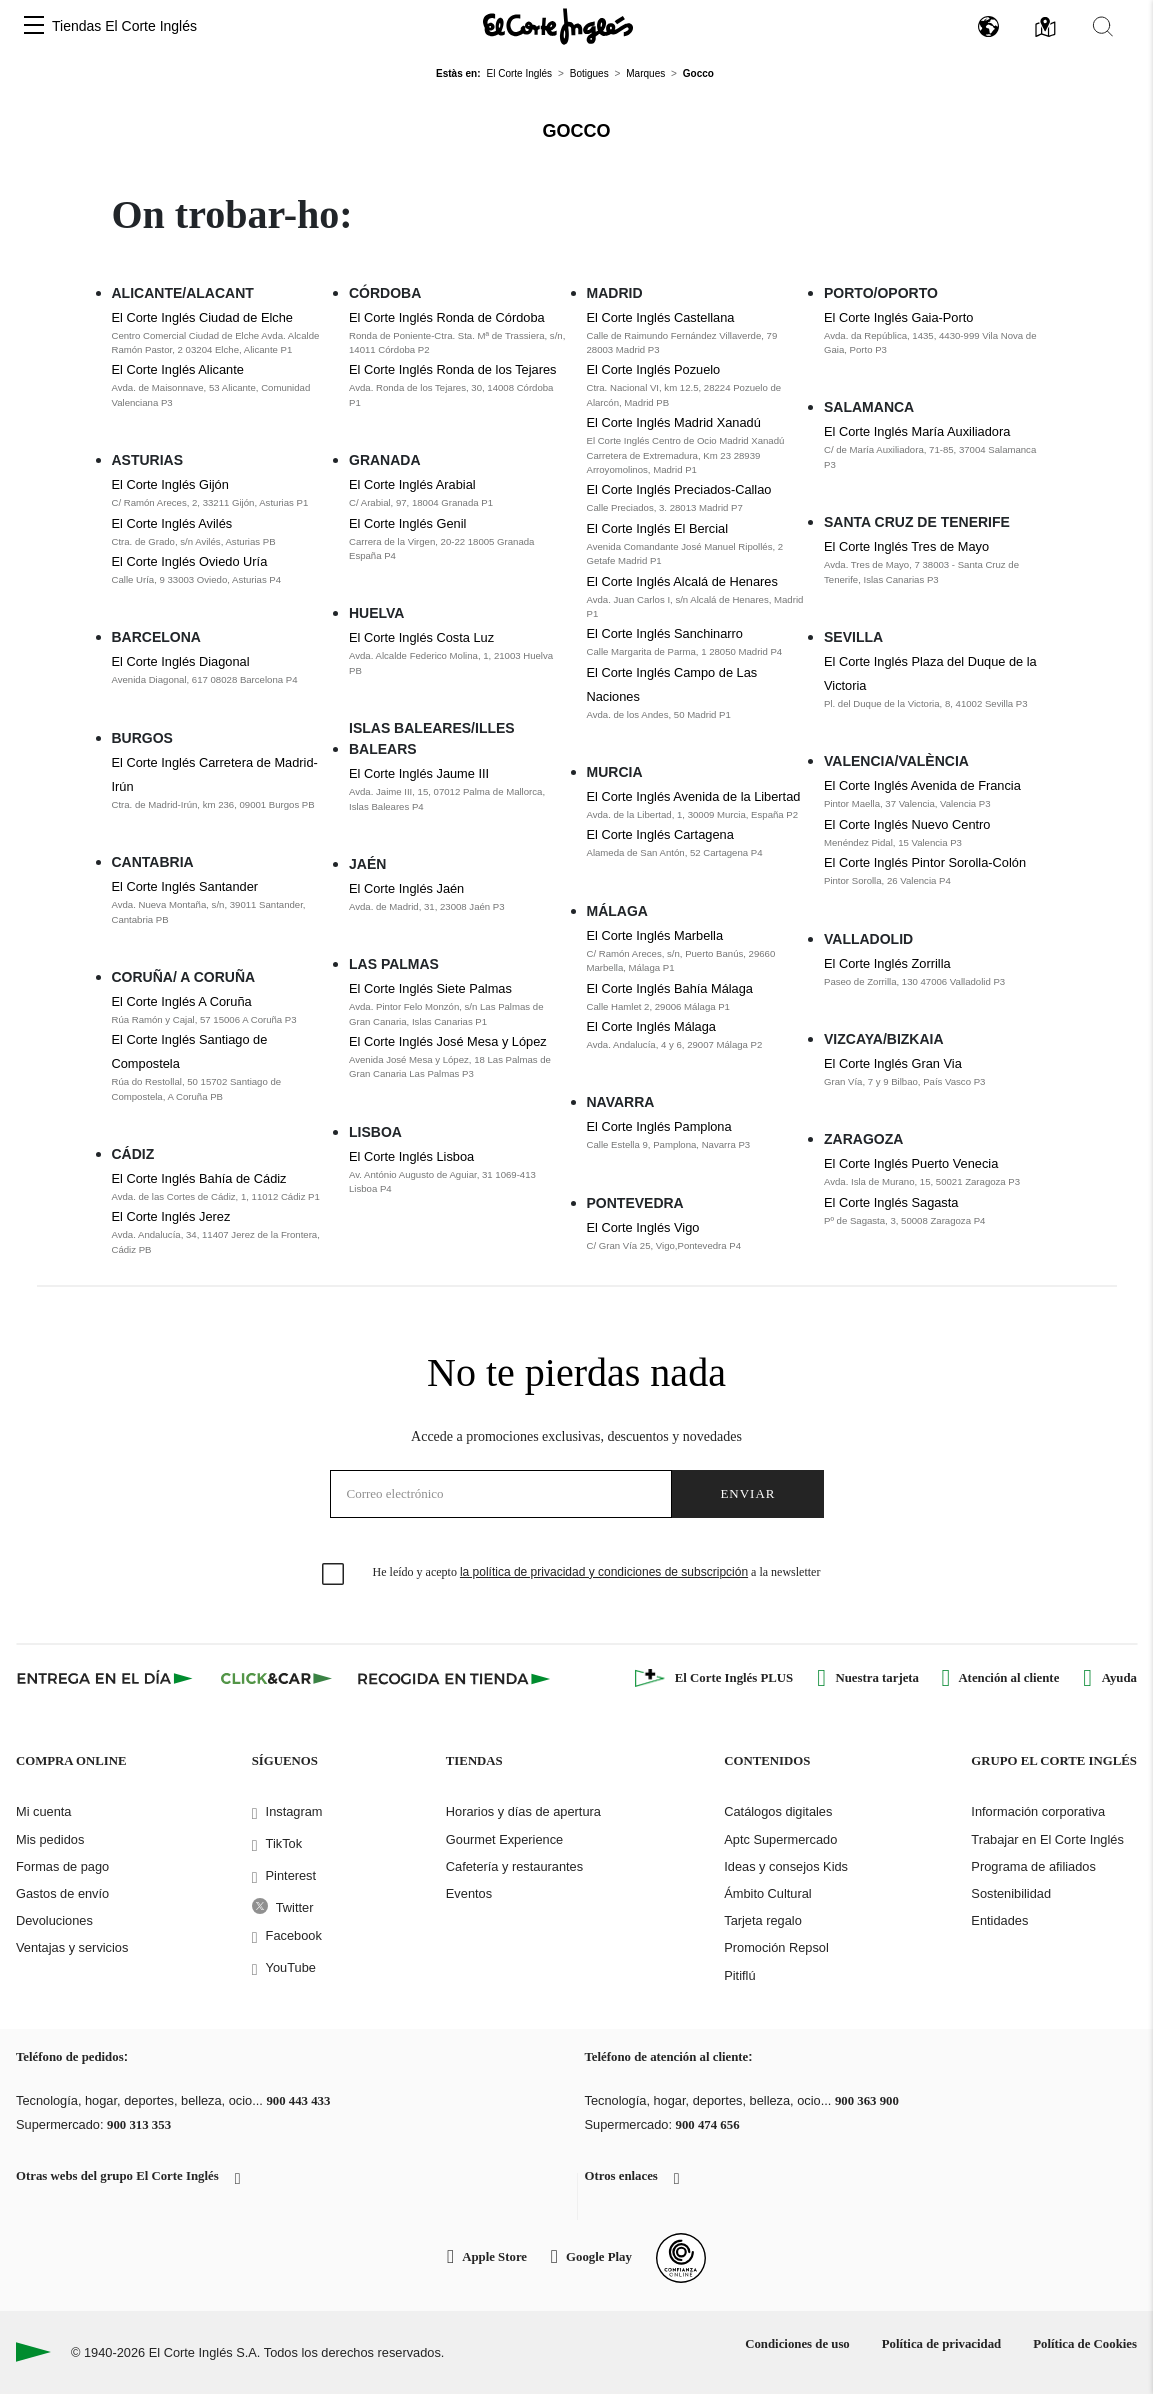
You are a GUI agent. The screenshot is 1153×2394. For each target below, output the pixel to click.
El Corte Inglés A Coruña (182, 1001)
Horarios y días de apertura (523, 1811)
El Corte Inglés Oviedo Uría (190, 561)
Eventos (469, 1893)
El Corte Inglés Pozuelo (654, 369)
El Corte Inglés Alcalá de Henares (682, 581)
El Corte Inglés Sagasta (891, 1202)
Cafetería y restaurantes (514, 1866)
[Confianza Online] (681, 2258)
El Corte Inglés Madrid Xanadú (674, 422)
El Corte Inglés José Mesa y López (448, 1041)
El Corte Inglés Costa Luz (421, 637)
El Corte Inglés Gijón (170, 484)
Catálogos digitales (778, 1811)
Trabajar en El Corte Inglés (1047, 1839)
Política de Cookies (1085, 2344)
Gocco (576, 131)
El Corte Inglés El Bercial (658, 528)
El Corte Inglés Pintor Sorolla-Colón (925, 862)
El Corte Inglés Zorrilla (887, 963)
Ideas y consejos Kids (786, 1866)
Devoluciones (54, 1920)
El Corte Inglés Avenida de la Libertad (694, 796)
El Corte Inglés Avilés (172, 523)
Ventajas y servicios (72, 1947)
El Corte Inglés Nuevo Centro (907, 824)
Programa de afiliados (1033, 1866)
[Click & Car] (276, 1678)
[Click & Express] (106, 1678)
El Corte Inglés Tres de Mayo (906, 546)
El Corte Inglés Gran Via (893, 1063)
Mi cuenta (43, 1811)
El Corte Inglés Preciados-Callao (679, 489)
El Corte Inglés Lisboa (411, 1156)
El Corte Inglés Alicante (178, 369)
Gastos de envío (62, 1893)
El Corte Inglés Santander (185, 886)
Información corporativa (1038, 1811)
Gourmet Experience (504, 1839)
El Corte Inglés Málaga (651, 1026)
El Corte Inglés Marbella (655, 935)
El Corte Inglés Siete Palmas (430, 988)
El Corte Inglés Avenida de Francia (922, 785)
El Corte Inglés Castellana (661, 317)
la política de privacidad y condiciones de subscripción (604, 1572)
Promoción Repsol (776, 1947)
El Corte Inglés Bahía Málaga (670, 988)
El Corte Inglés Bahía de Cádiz (199, 1178)
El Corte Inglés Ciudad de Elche (202, 317)
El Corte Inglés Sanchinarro (665, 633)
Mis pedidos (50, 1839)
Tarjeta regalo (763, 1920)
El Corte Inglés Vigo (643, 1227)
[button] (34, 26)
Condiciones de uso (797, 2344)
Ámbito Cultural (767, 1893)
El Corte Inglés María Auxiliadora (917, 431)
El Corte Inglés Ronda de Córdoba (447, 317)
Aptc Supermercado (780, 1839)
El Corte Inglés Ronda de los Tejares (452, 369)
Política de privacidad (941, 2344)
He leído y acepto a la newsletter (597, 1572)
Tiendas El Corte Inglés (124, 26)
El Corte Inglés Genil (407, 523)
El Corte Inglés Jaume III (419, 773)
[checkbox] (334, 1575)
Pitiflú (739, 1975)
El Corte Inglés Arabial (412, 484)
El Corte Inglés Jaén (406, 888)
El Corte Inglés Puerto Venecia (911, 1163)
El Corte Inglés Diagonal (181, 661)
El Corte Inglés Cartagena (660, 834)
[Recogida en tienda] (454, 1678)
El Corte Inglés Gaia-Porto (898, 317)
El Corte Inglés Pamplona (659, 1126)
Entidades (999, 1920)
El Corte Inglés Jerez (171, 1216)
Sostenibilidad (1011, 1893)
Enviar (747, 1493)
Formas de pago (62, 1866)
